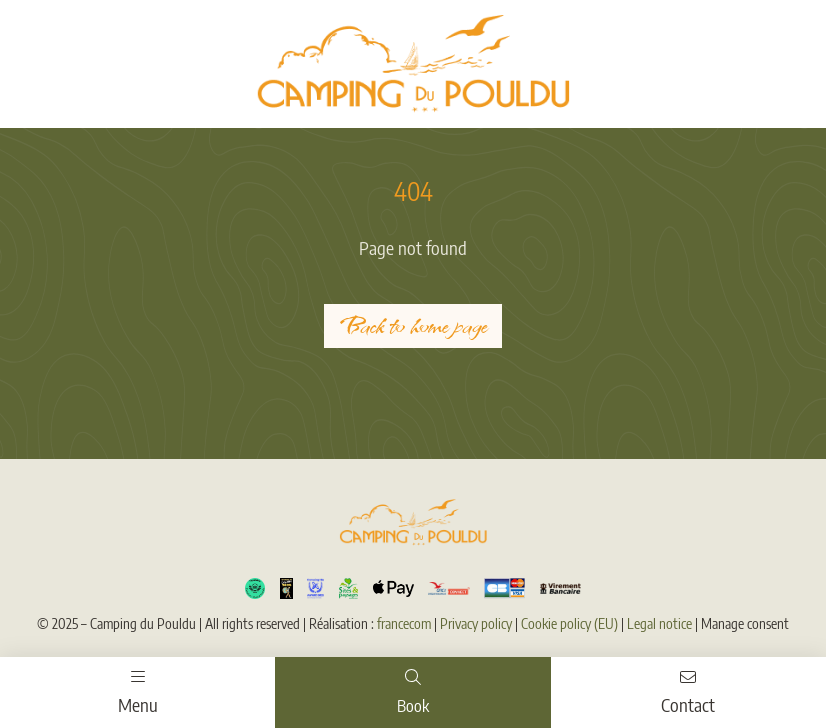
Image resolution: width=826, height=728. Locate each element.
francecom (404, 623)
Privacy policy (476, 623)
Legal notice (659, 623)
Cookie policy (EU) (569, 623)
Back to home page (413, 326)
